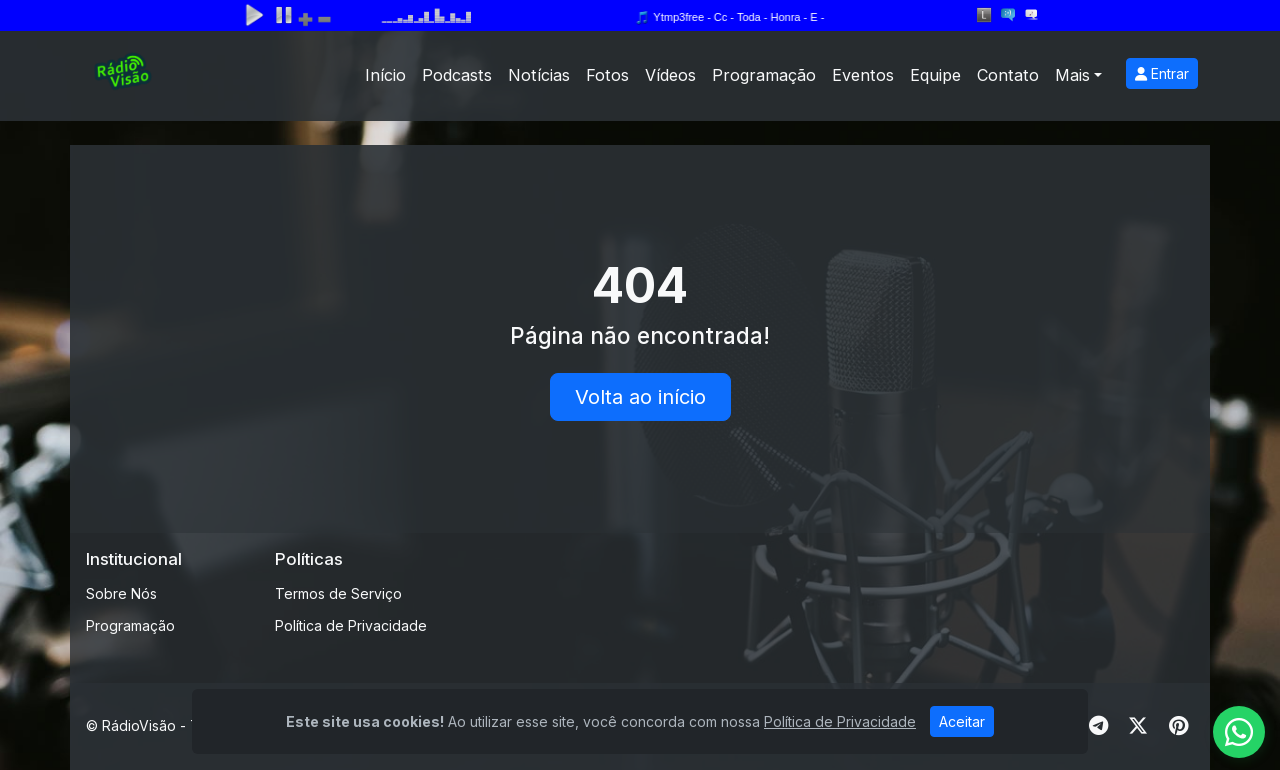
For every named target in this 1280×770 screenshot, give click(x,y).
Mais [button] (1072, 75)
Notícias (539, 75)
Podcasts (457, 75)
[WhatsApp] (1239, 732)
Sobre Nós (121, 593)
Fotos (607, 75)
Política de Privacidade (351, 625)
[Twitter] (1138, 726)
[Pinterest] (1178, 726)
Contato (1008, 75)
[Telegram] (1098, 726)
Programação (764, 75)
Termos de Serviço (338, 593)
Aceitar (962, 721)
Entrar (1162, 73)
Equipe (935, 75)
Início (385, 75)
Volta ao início (640, 397)
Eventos (863, 75)
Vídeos (670, 75)
